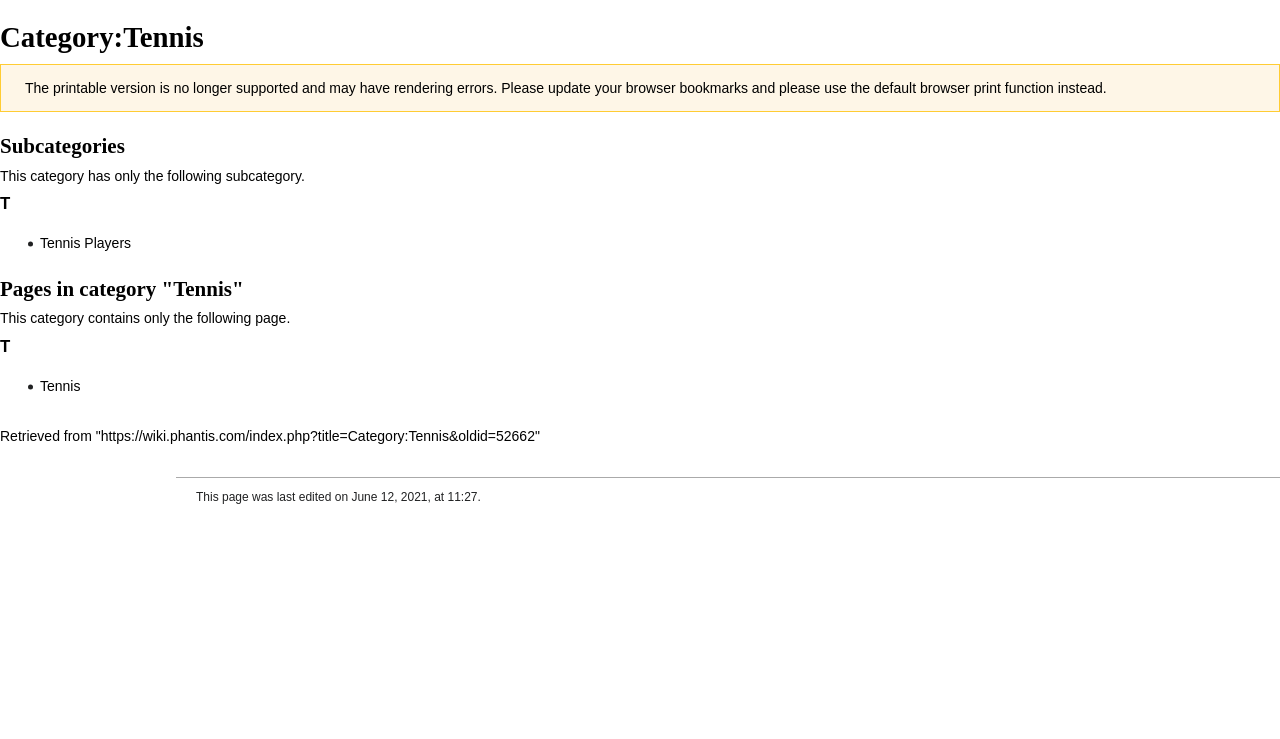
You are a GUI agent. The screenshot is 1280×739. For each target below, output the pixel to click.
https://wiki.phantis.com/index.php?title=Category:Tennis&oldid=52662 (318, 436)
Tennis (60, 386)
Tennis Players (85, 243)
